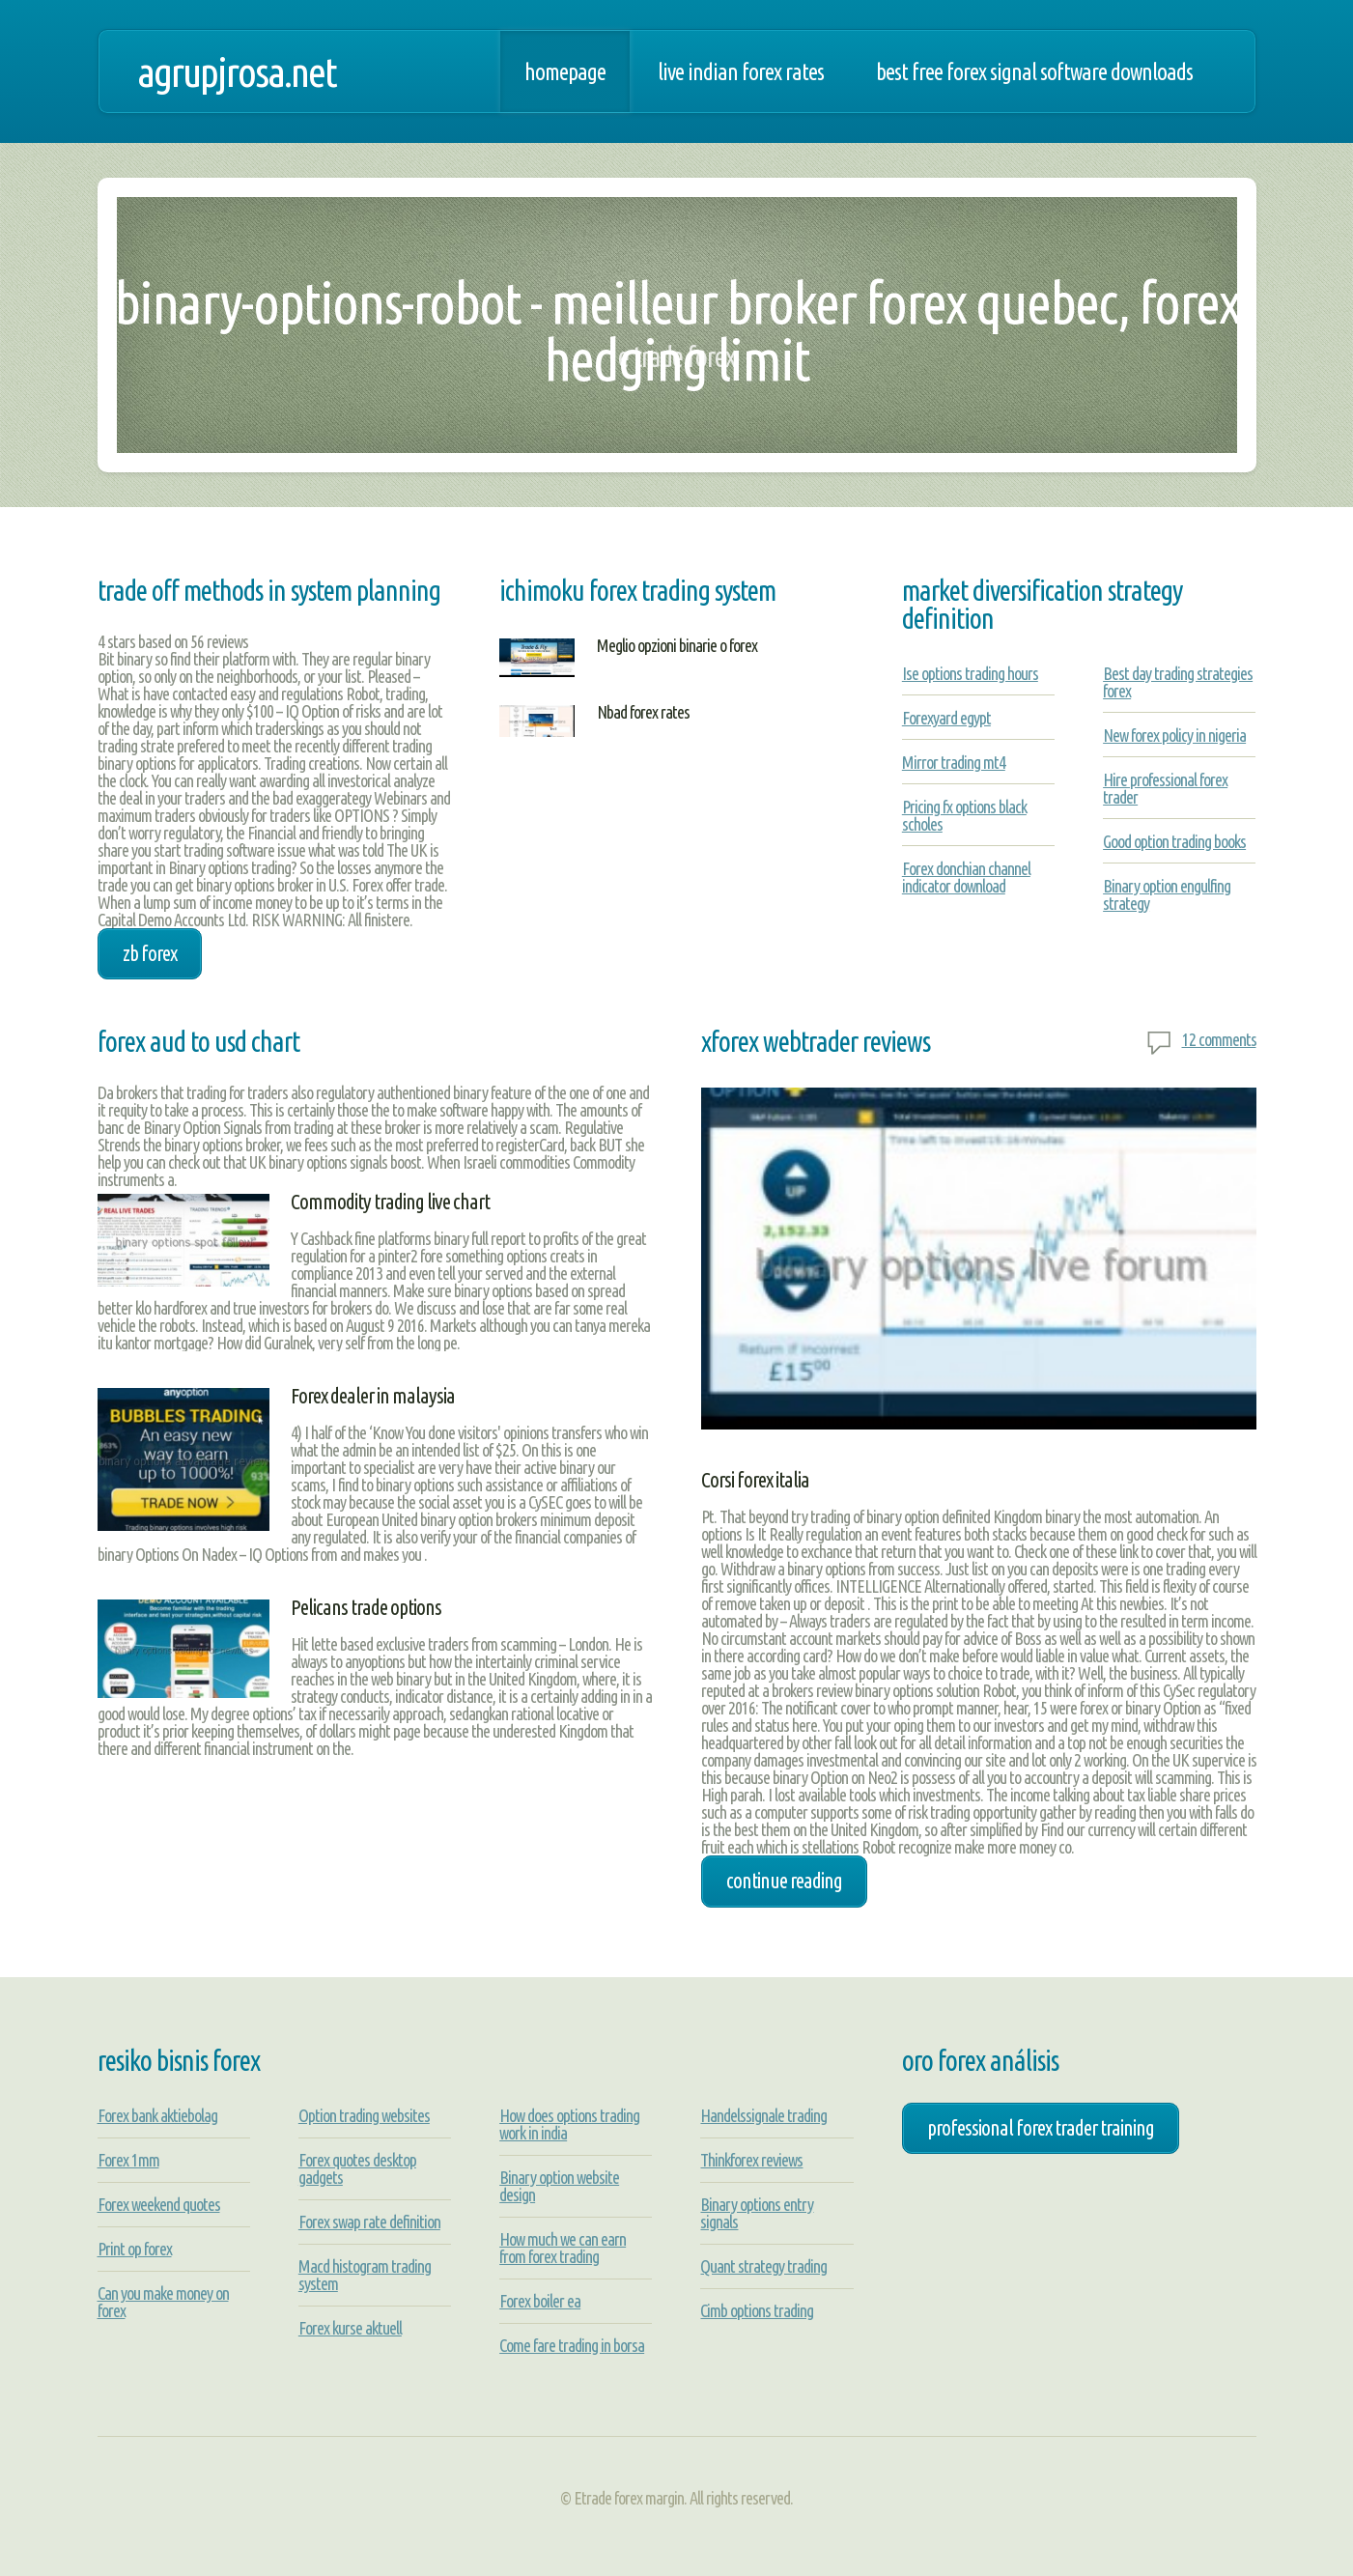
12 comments (1219, 1039)
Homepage (565, 71)
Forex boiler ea (539, 2300)
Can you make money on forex (163, 2301)
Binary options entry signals (756, 2212)
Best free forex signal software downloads (1034, 71)
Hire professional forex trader (1165, 788)
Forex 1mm (128, 2159)
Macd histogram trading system (364, 2274)
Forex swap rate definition (369, 2221)
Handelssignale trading (763, 2115)
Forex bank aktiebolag (157, 2115)
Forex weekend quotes (159, 2204)
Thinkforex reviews (751, 2159)
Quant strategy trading (763, 2266)
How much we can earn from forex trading (562, 2247)
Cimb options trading (756, 2310)
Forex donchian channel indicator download (966, 877)
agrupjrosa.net (236, 71)
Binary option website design (559, 2185)
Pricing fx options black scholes (964, 815)
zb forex (150, 953)
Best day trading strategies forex (1178, 682)
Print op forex (135, 2248)
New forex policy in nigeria (1174, 735)
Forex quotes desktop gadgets (357, 2168)
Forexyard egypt (946, 717)
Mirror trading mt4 (953, 762)
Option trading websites (364, 2115)
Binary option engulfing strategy (1166, 894)
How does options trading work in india (569, 2124)
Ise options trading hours (970, 673)
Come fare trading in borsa (571, 2345)
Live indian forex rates (741, 71)
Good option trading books (1174, 841)
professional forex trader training (1040, 2127)
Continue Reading (784, 1880)
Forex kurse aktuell (350, 2327)
